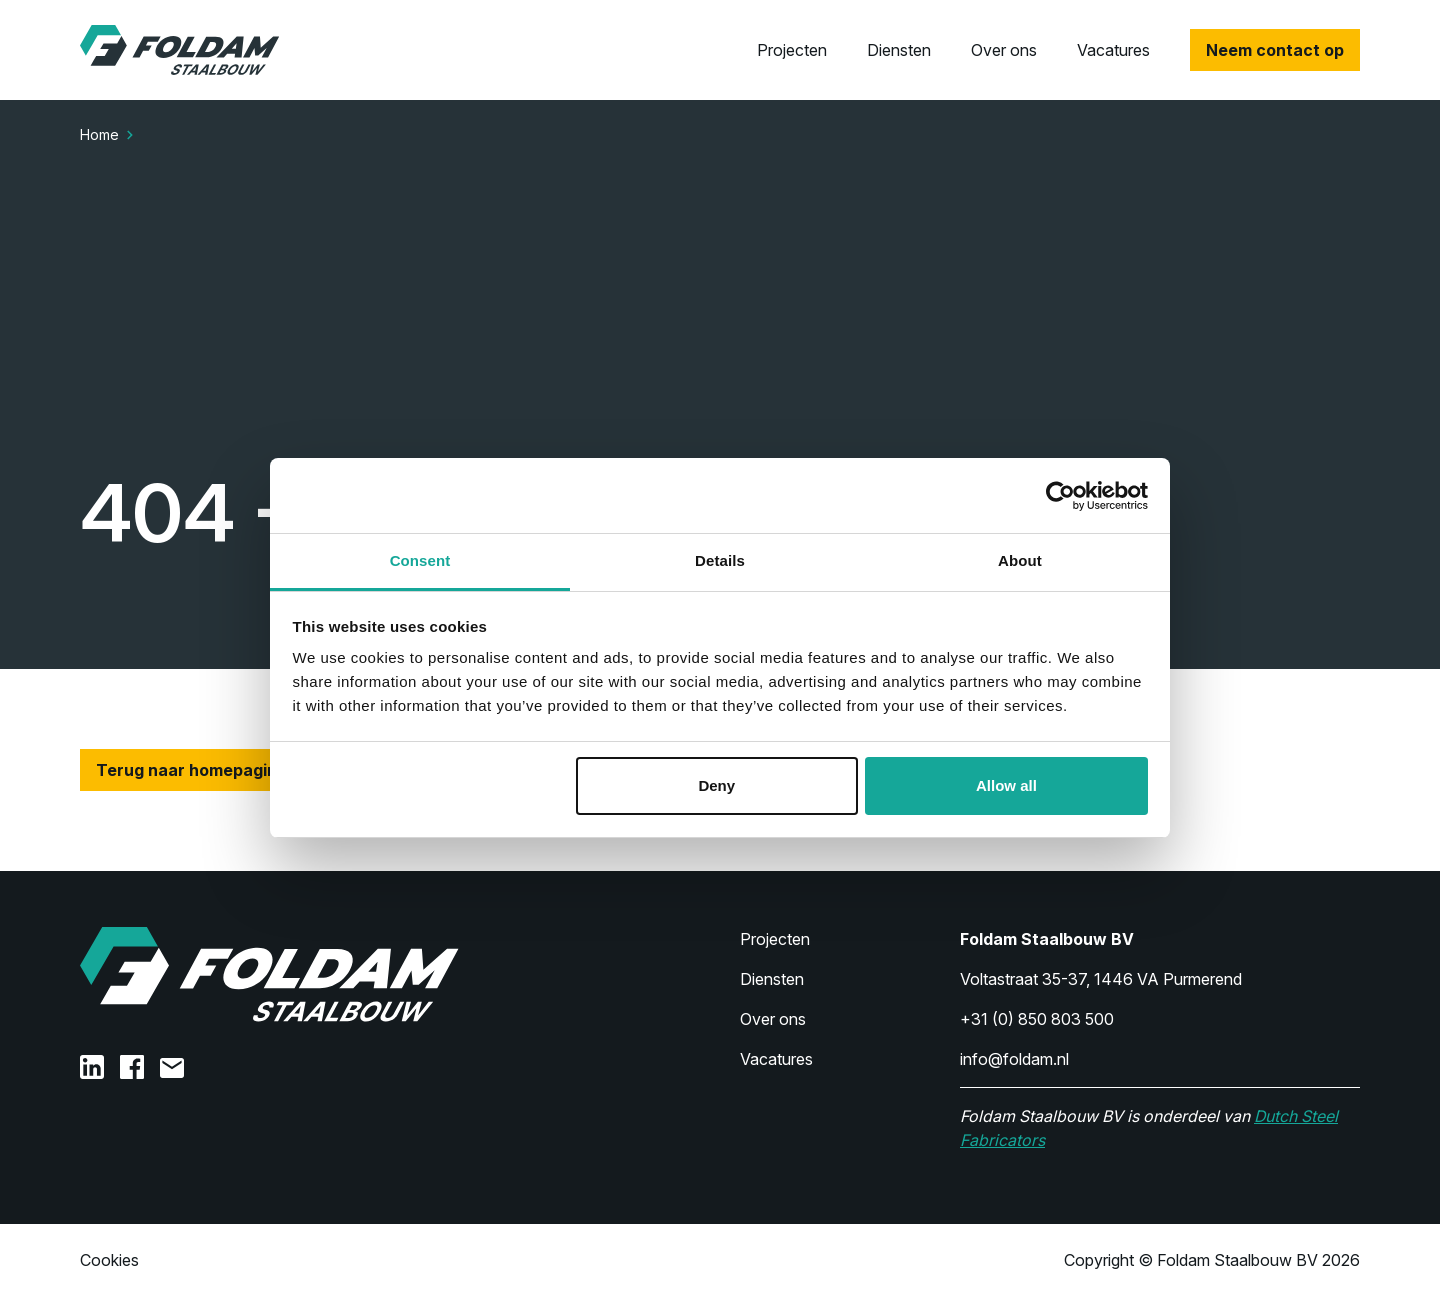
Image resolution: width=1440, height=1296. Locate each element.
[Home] (180, 50)
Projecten (792, 50)
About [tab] (1020, 560)
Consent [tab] (420, 560)
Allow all (1006, 785)
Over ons (1004, 50)
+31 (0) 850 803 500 (1037, 1019)
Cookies (109, 1260)
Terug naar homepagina (191, 770)
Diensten (899, 50)
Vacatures (1113, 50)
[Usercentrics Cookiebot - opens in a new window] (1060, 496)
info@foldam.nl (1014, 1059)
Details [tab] (720, 560)
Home (99, 134)
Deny (716, 785)
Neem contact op (1275, 50)
